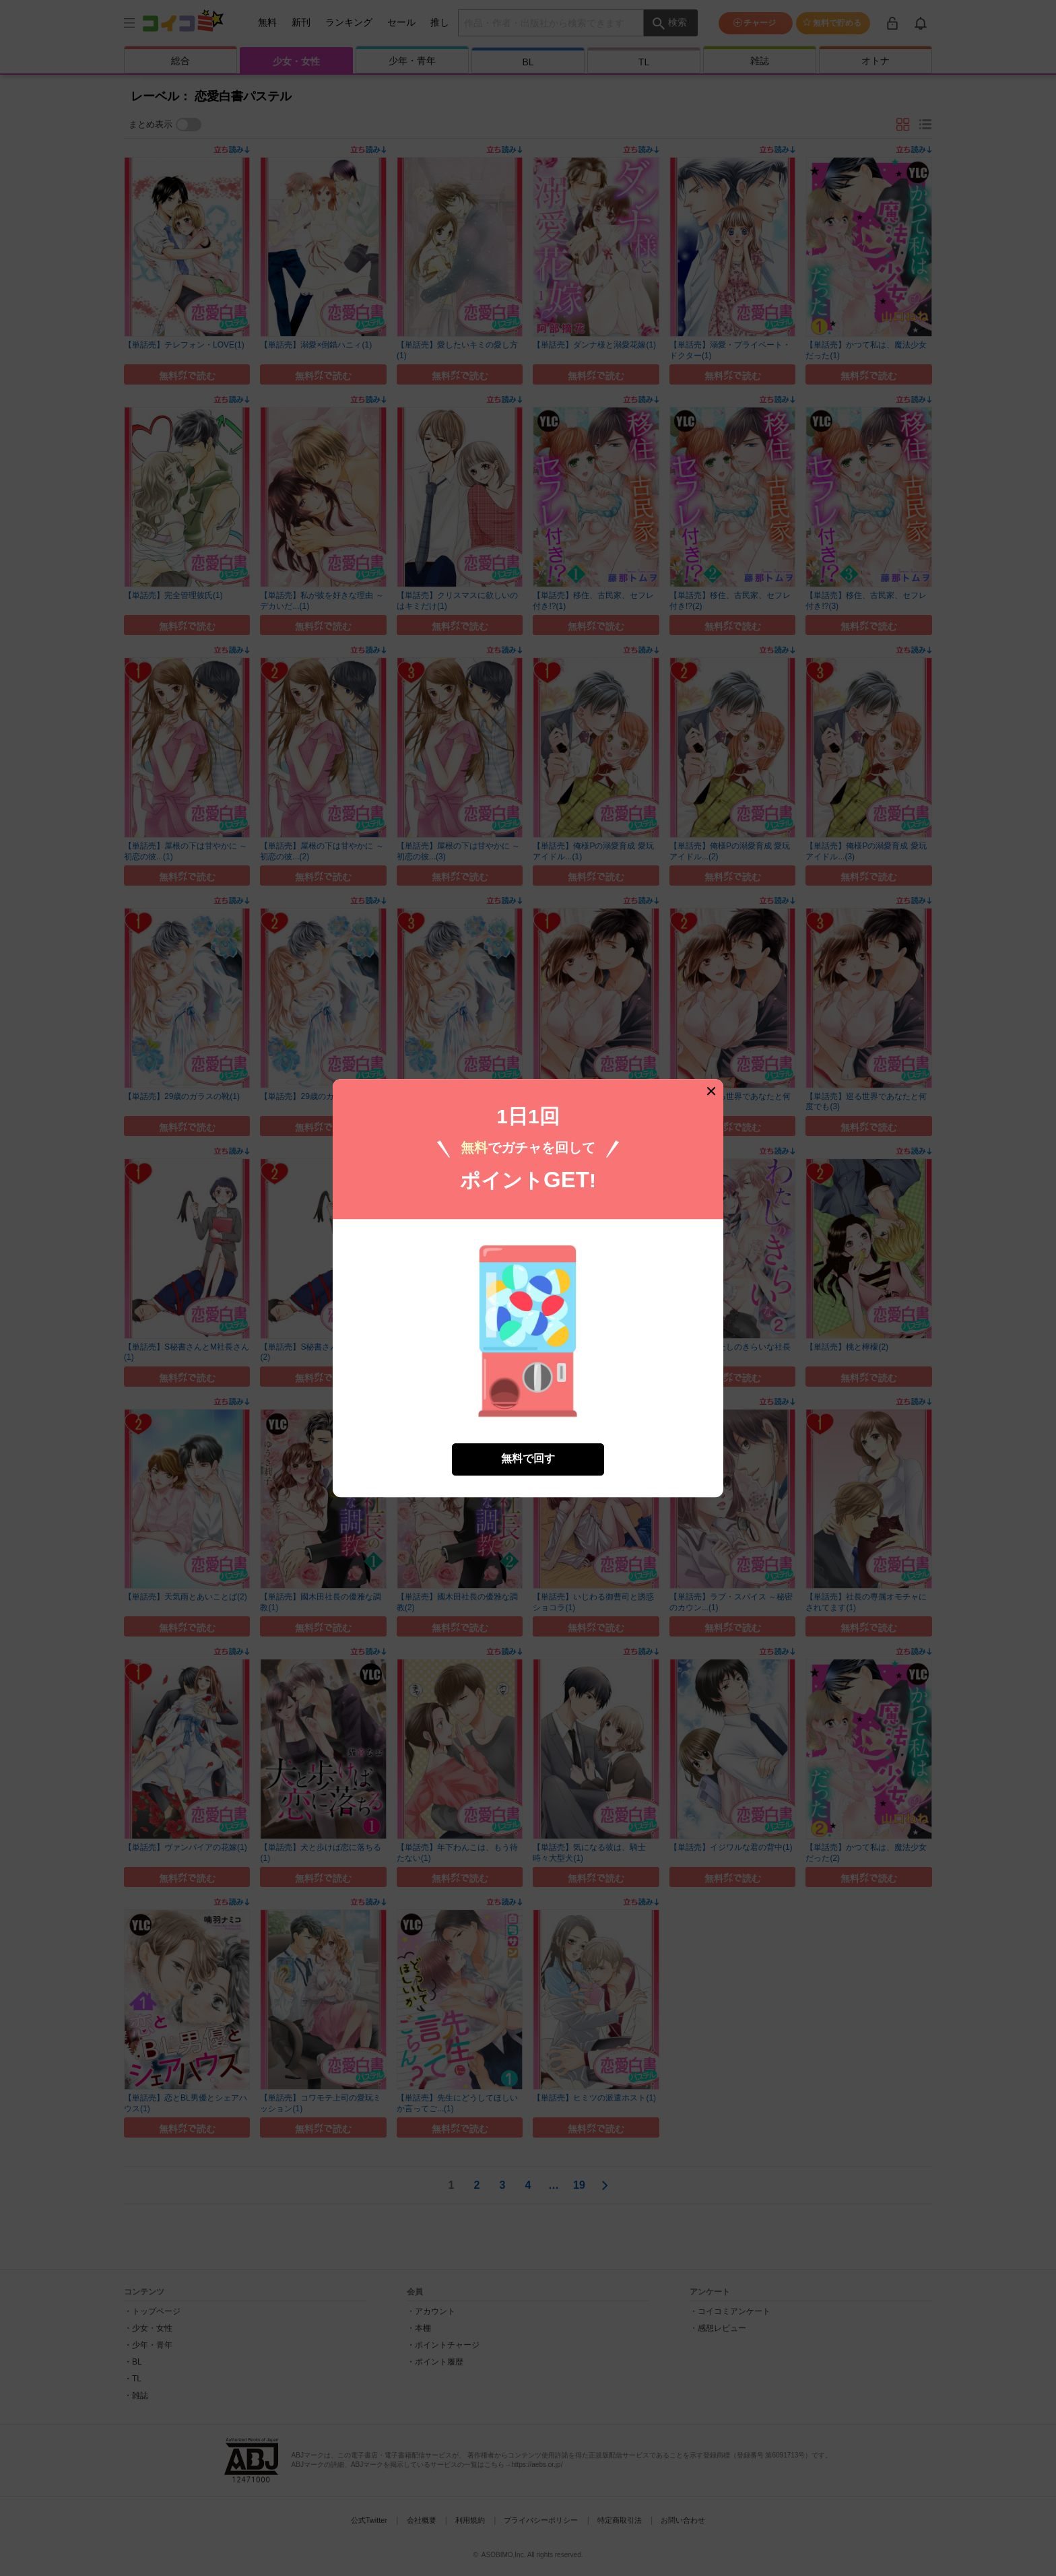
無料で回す (528, 1433)
